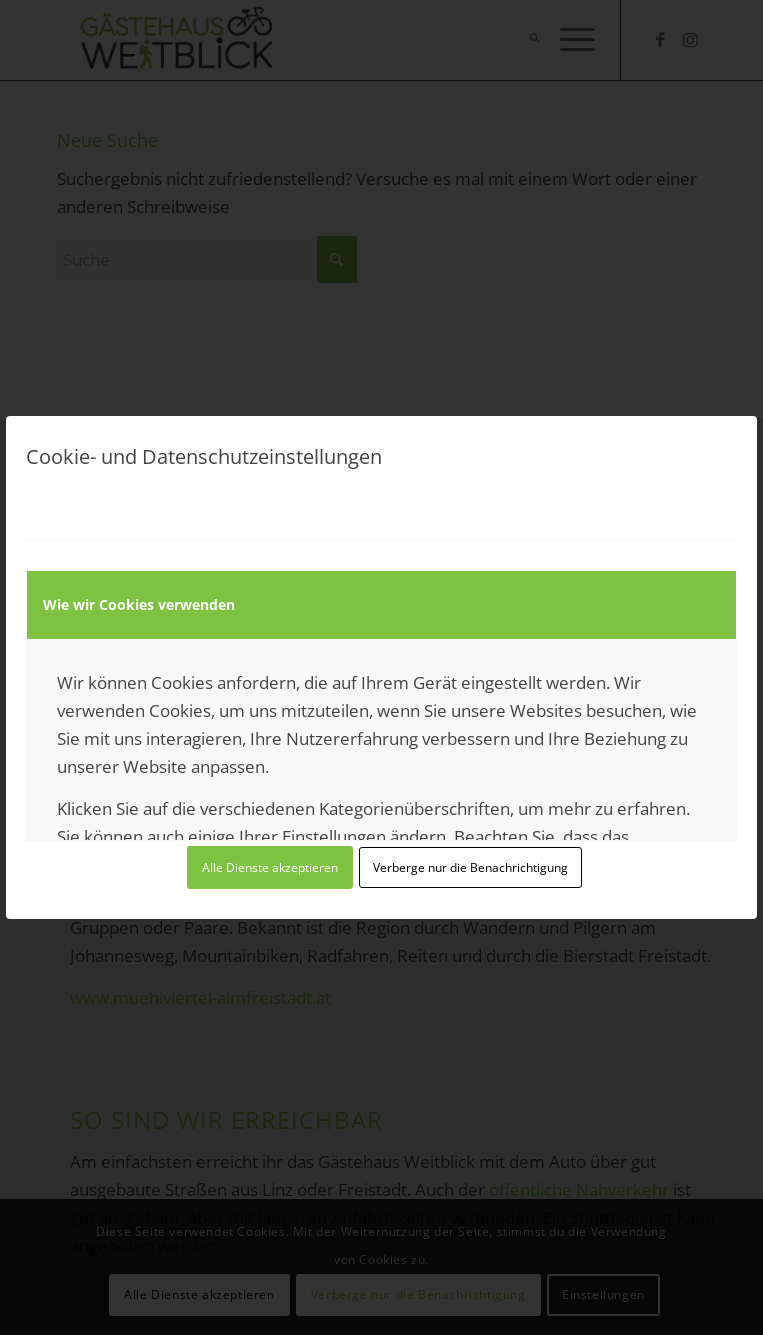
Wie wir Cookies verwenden (139, 604)
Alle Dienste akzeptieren (270, 867)
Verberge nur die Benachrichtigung (470, 867)
